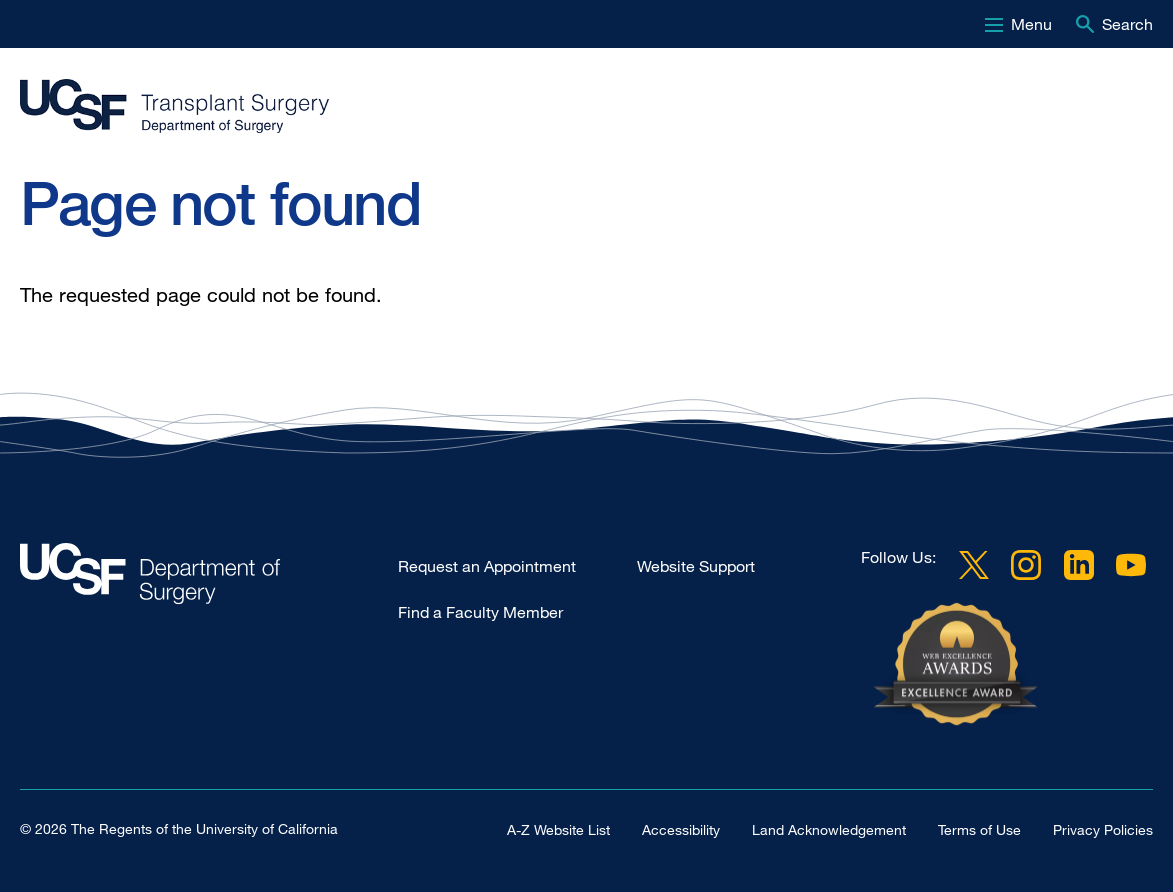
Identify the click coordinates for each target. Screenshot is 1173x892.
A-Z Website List (558, 829)
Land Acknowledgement (829, 829)
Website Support (696, 566)
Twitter (974, 565)
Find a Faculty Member (480, 612)
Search (1127, 24)
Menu (1031, 24)
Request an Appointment (487, 566)
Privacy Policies (1103, 829)
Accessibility (681, 829)
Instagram (1026, 565)
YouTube (1131, 565)
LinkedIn (1079, 565)
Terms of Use (979, 829)
